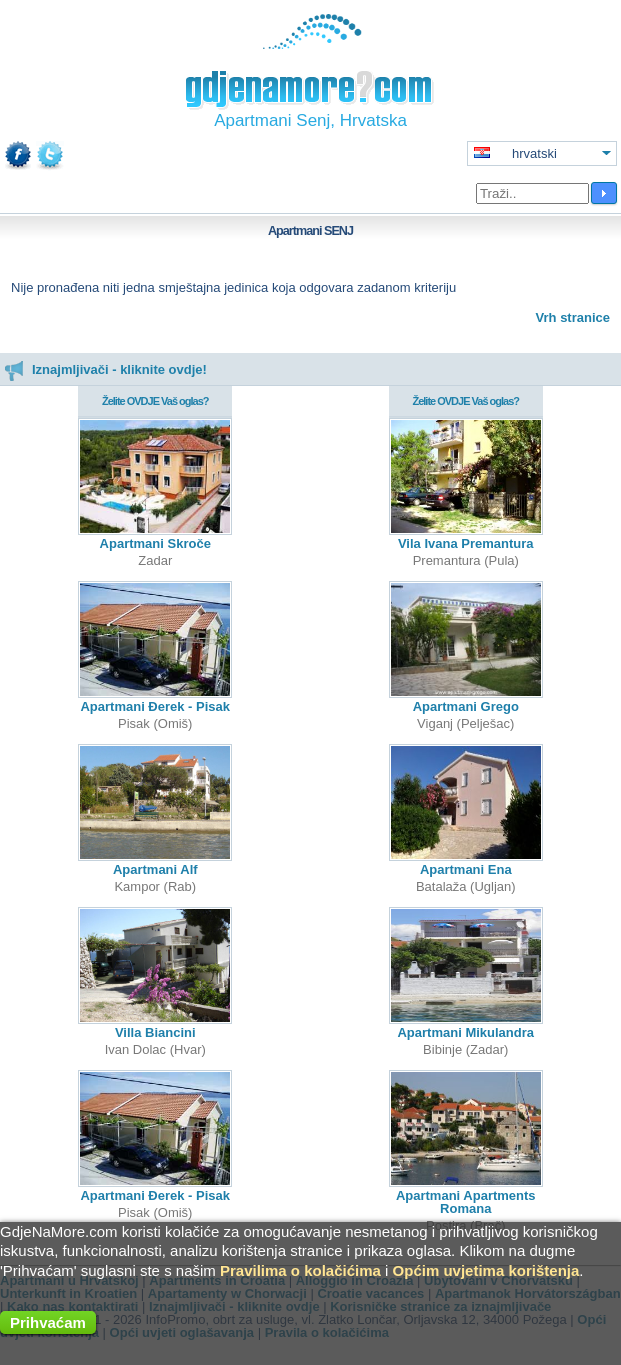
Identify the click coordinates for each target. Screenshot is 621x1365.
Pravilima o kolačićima (300, 1270)
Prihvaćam (48, 1322)
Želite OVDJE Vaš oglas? (155, 401)
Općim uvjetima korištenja (486, 1270)
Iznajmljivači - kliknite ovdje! (105, 369)
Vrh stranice (573, 317)
